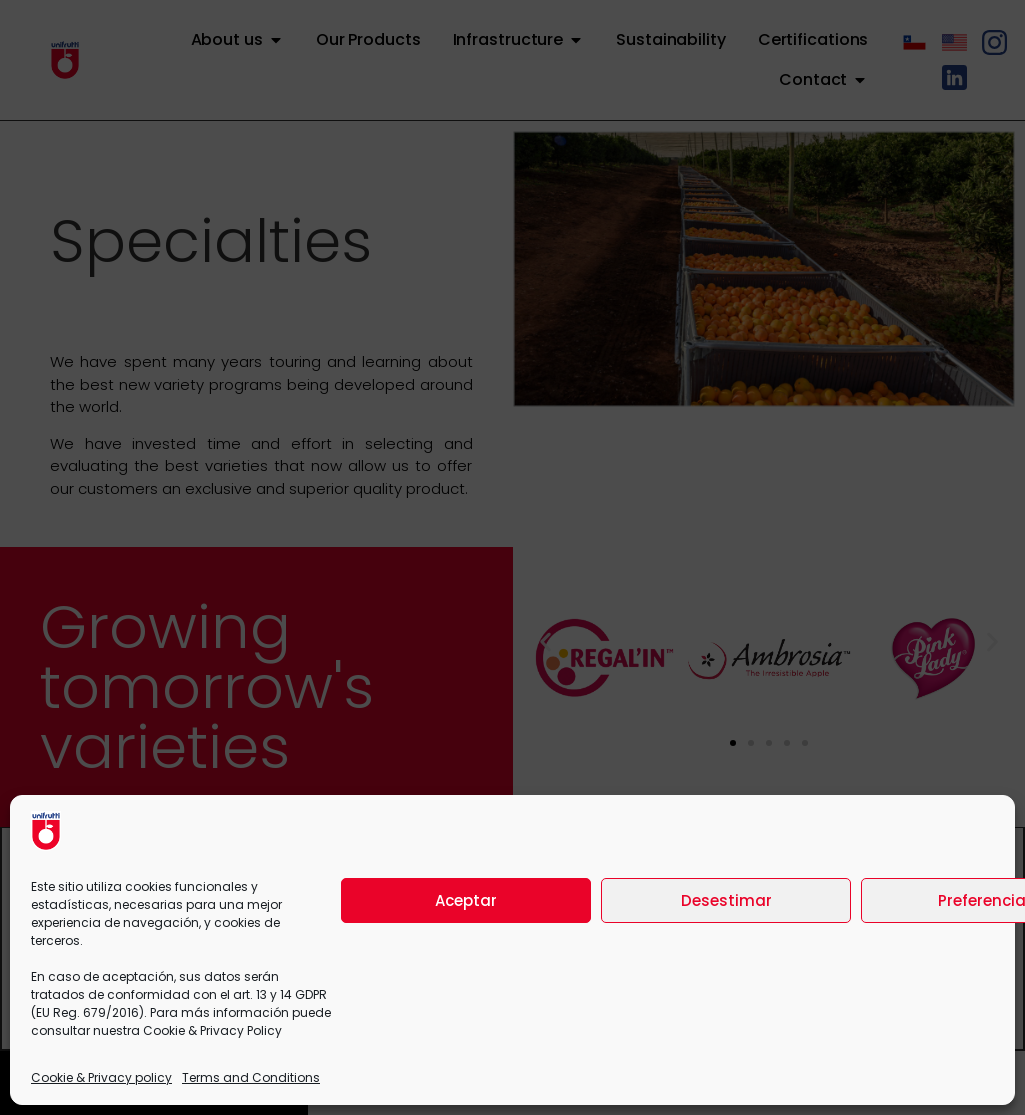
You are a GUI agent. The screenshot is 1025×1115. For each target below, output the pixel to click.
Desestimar (726, 900)
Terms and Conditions (251, 1077)
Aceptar (466, 900)
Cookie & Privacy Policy (212, 1030)
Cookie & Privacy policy (101, 1077)
